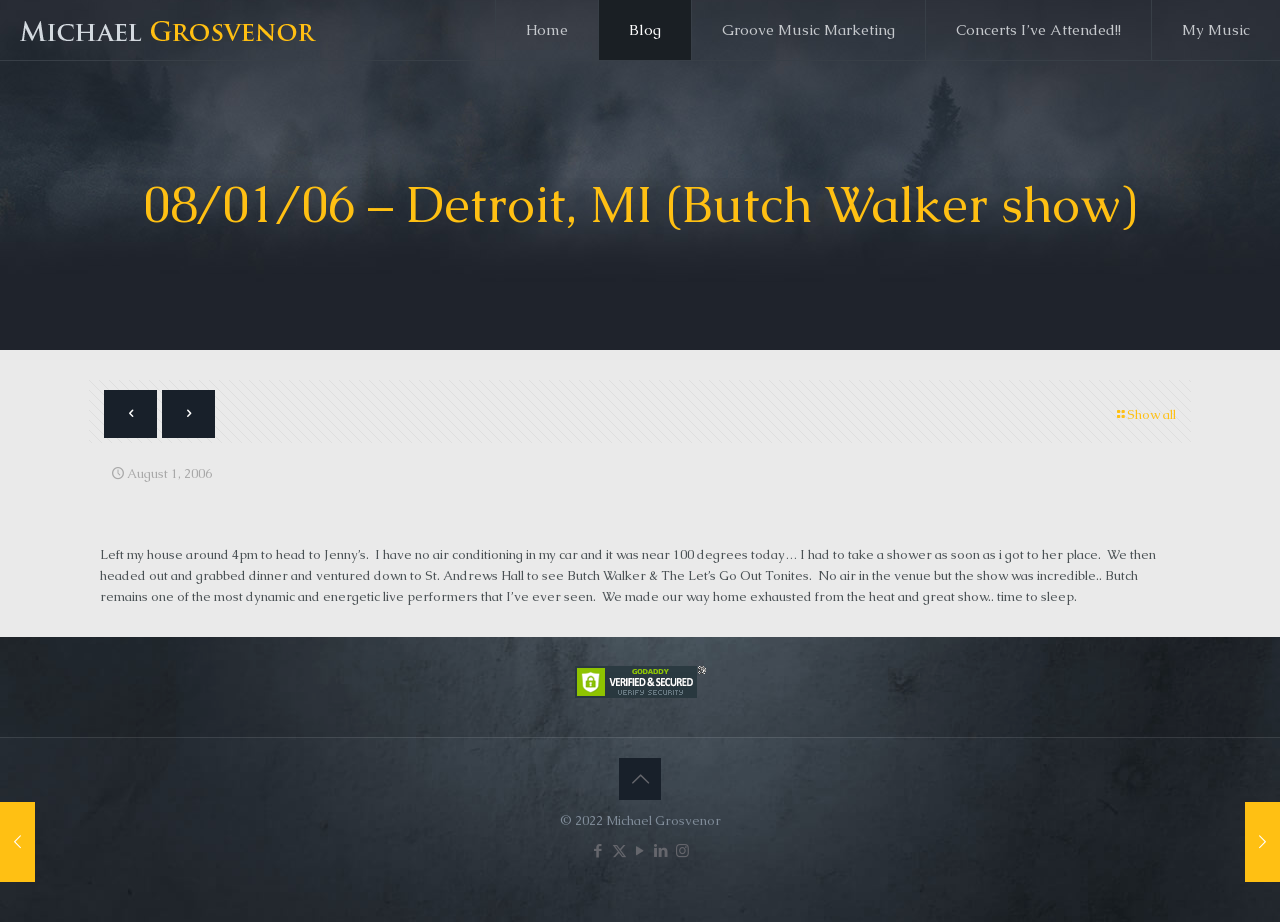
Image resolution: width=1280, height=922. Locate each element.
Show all (1145, 414)
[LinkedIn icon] (661, 850)
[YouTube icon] (640, 850)
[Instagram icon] (682, 850)
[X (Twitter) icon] (619, 850)
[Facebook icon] (598, 850)
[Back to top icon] (640, 779)
